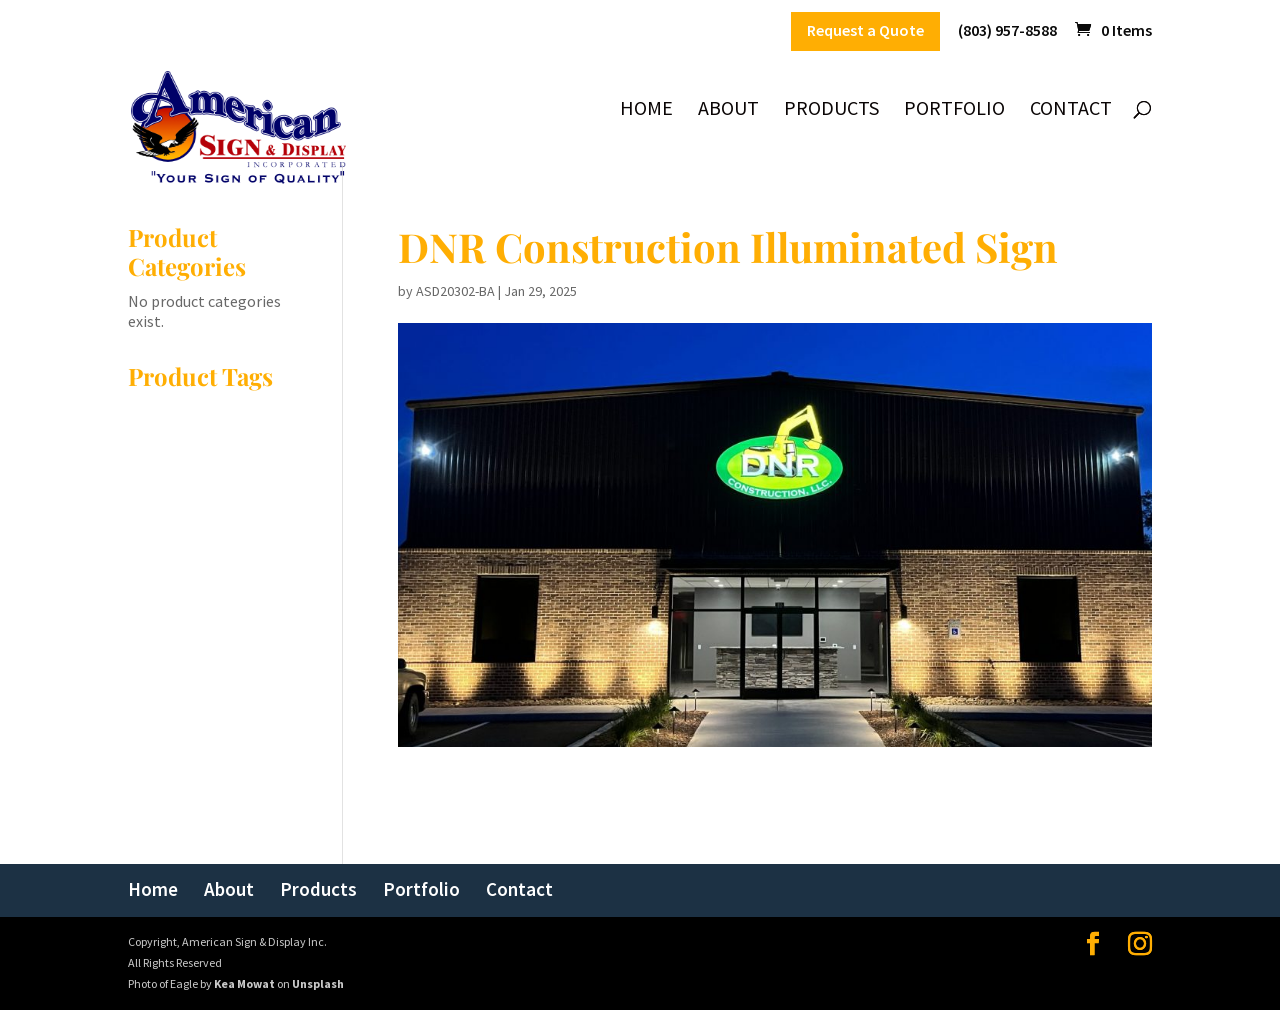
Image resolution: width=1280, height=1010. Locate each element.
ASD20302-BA (455, 291)
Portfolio (954, 110)
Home (646, 110)
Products (831, 110)
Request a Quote (865, 31)
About (728, 110)
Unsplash (318, 983)
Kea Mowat (244, 983)
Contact (1071, 110)
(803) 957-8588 (1007, 31)
